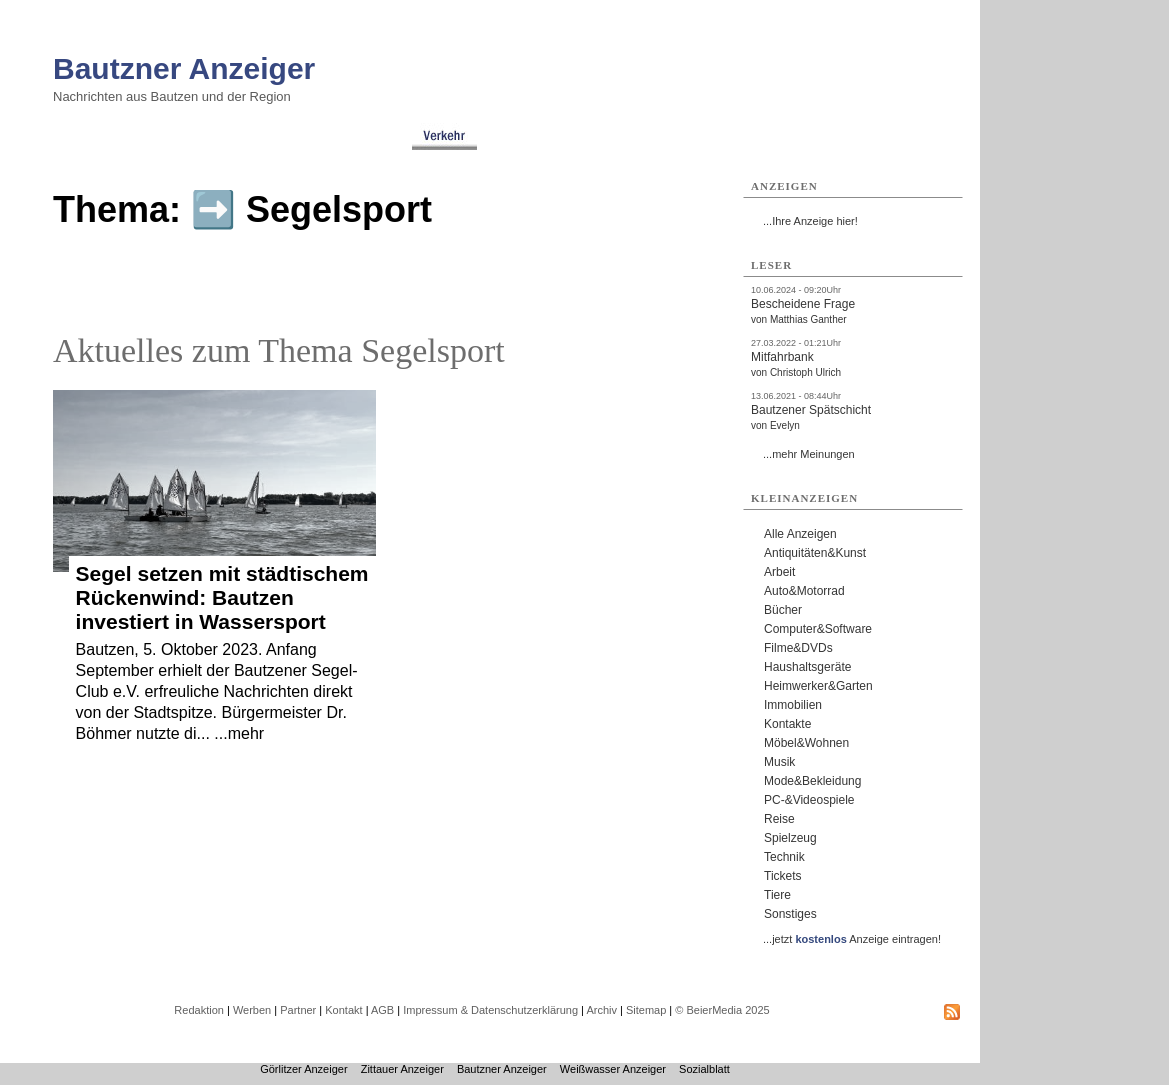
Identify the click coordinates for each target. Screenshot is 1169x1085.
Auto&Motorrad (804, 591)
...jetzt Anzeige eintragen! (852, 939)
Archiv (601, 1010)
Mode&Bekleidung (812, 781)
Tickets (783, 876)
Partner (298, 1010)
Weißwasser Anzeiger (613, 1069)
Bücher (783, 610)
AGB (382, 1010)
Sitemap (646, 1010)
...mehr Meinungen (809, 454)
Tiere (777, 895)
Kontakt (343, 1010)
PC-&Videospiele (809, 800)
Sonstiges (790, 914)
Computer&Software (818, 629)
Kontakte (787, 724)
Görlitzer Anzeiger (303, 1069)
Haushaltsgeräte (807, 667)
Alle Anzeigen (800, 534)
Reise (779, 819)
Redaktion (199, 1010)
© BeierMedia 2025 (722, 1010)
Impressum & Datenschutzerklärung (490, 1010)
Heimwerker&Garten (818, 686)
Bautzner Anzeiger (184, 68)
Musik (779, 762)
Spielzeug (790, 838)
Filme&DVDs (798, 648)
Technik (784, 857)
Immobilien (793, 705)
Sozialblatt (704, 1069)
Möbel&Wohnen (806, 743)
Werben (252, 1010)
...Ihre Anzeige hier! (810, 221)
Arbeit (779, 572)
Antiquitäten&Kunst (815, 553)
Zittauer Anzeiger (402, 1069)
